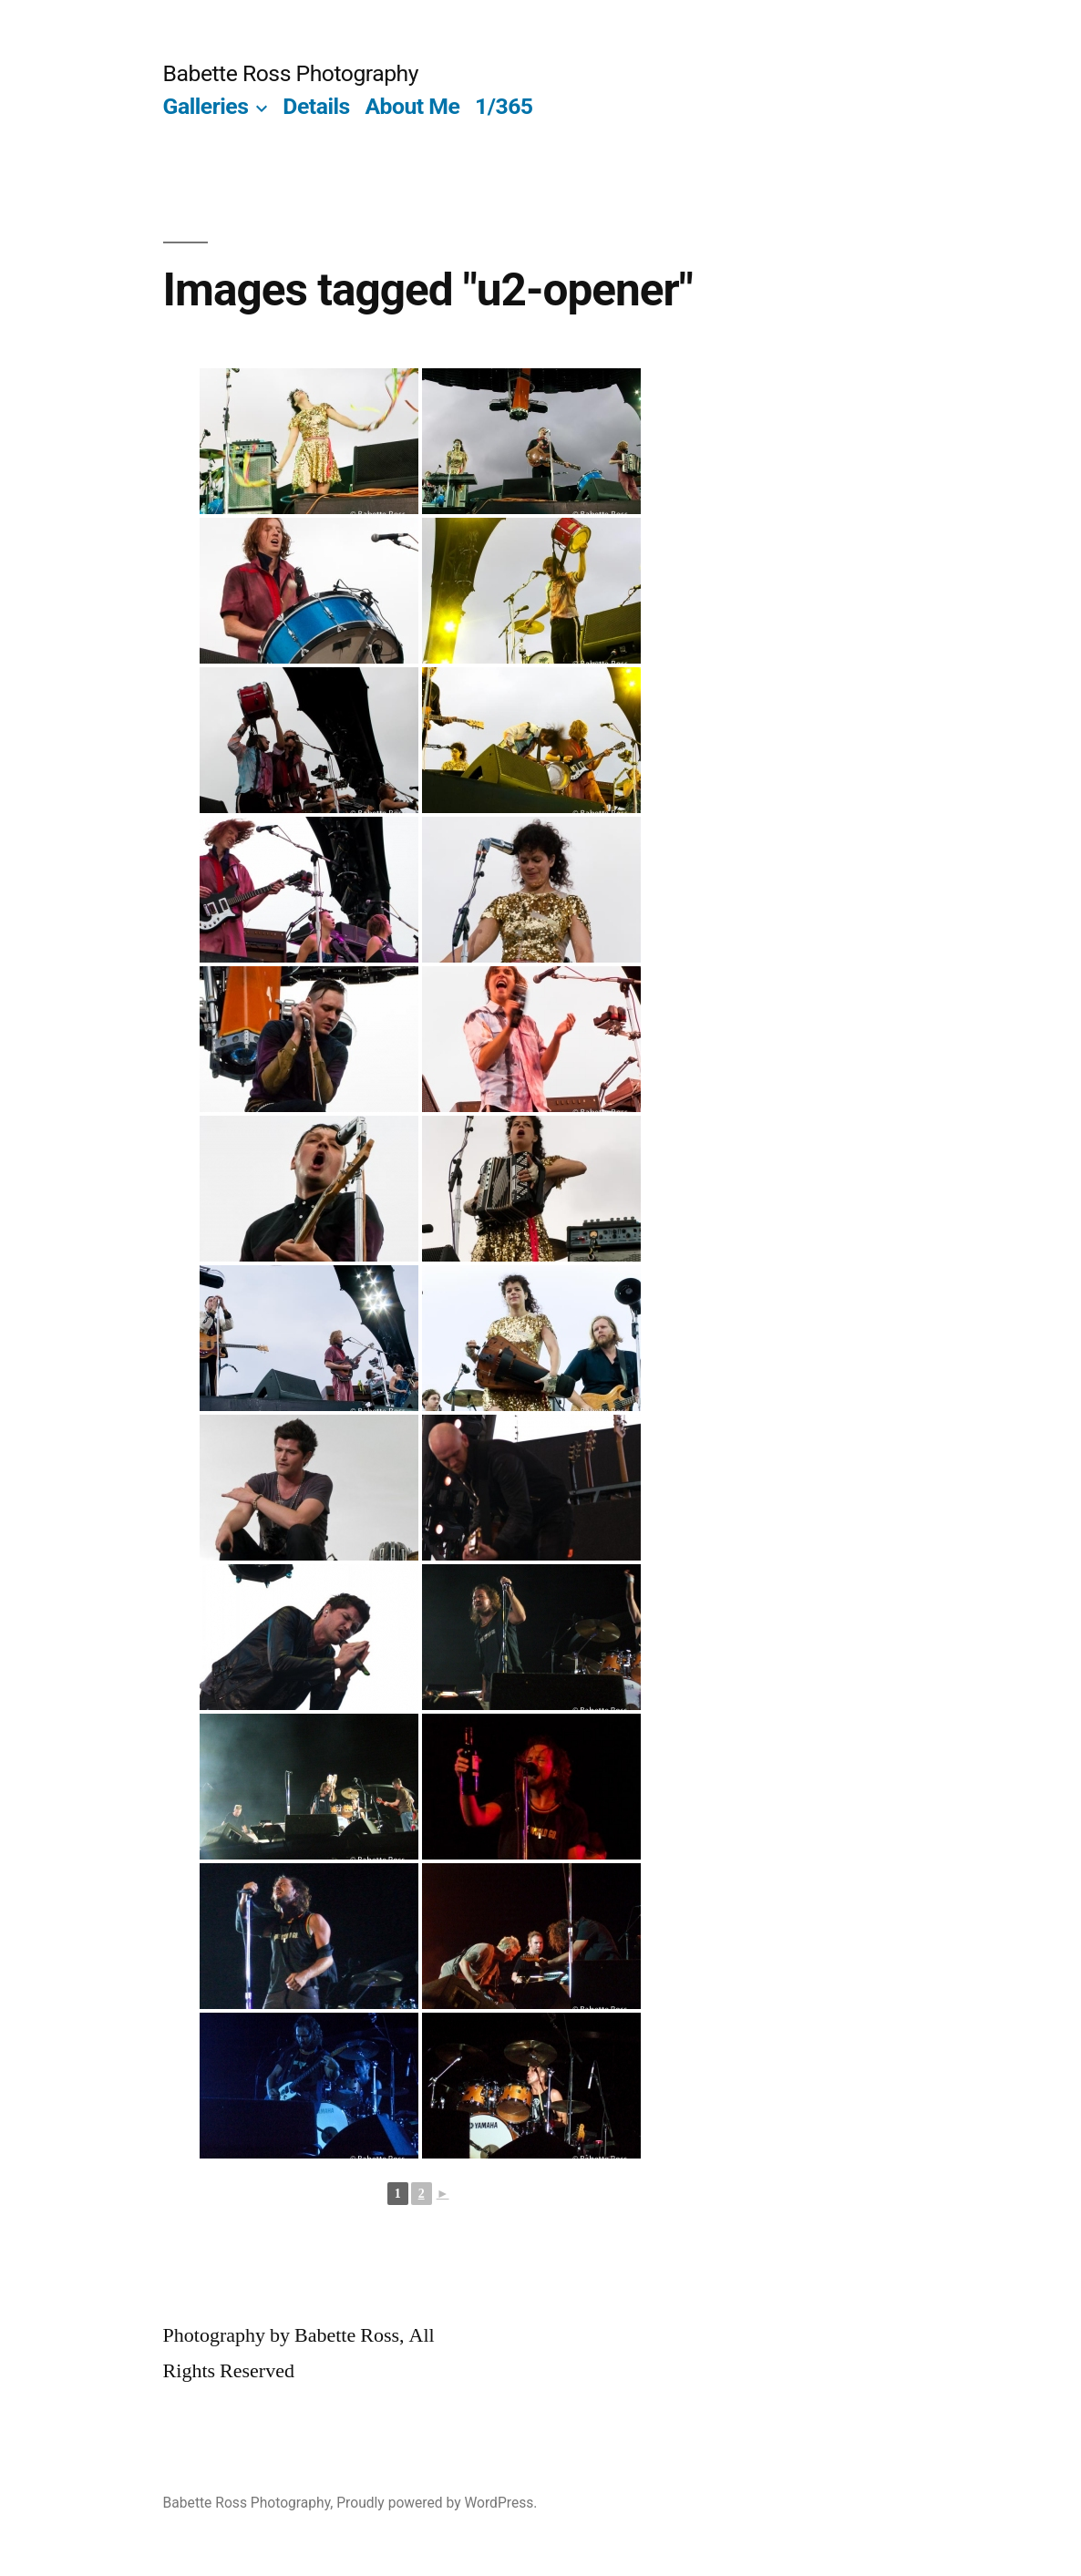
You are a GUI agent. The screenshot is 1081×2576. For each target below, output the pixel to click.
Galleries (206, 106)
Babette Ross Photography (290, 73)
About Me (412, 106)
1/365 (504, 106)
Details (316, 106)
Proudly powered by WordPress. (436, 2502)
